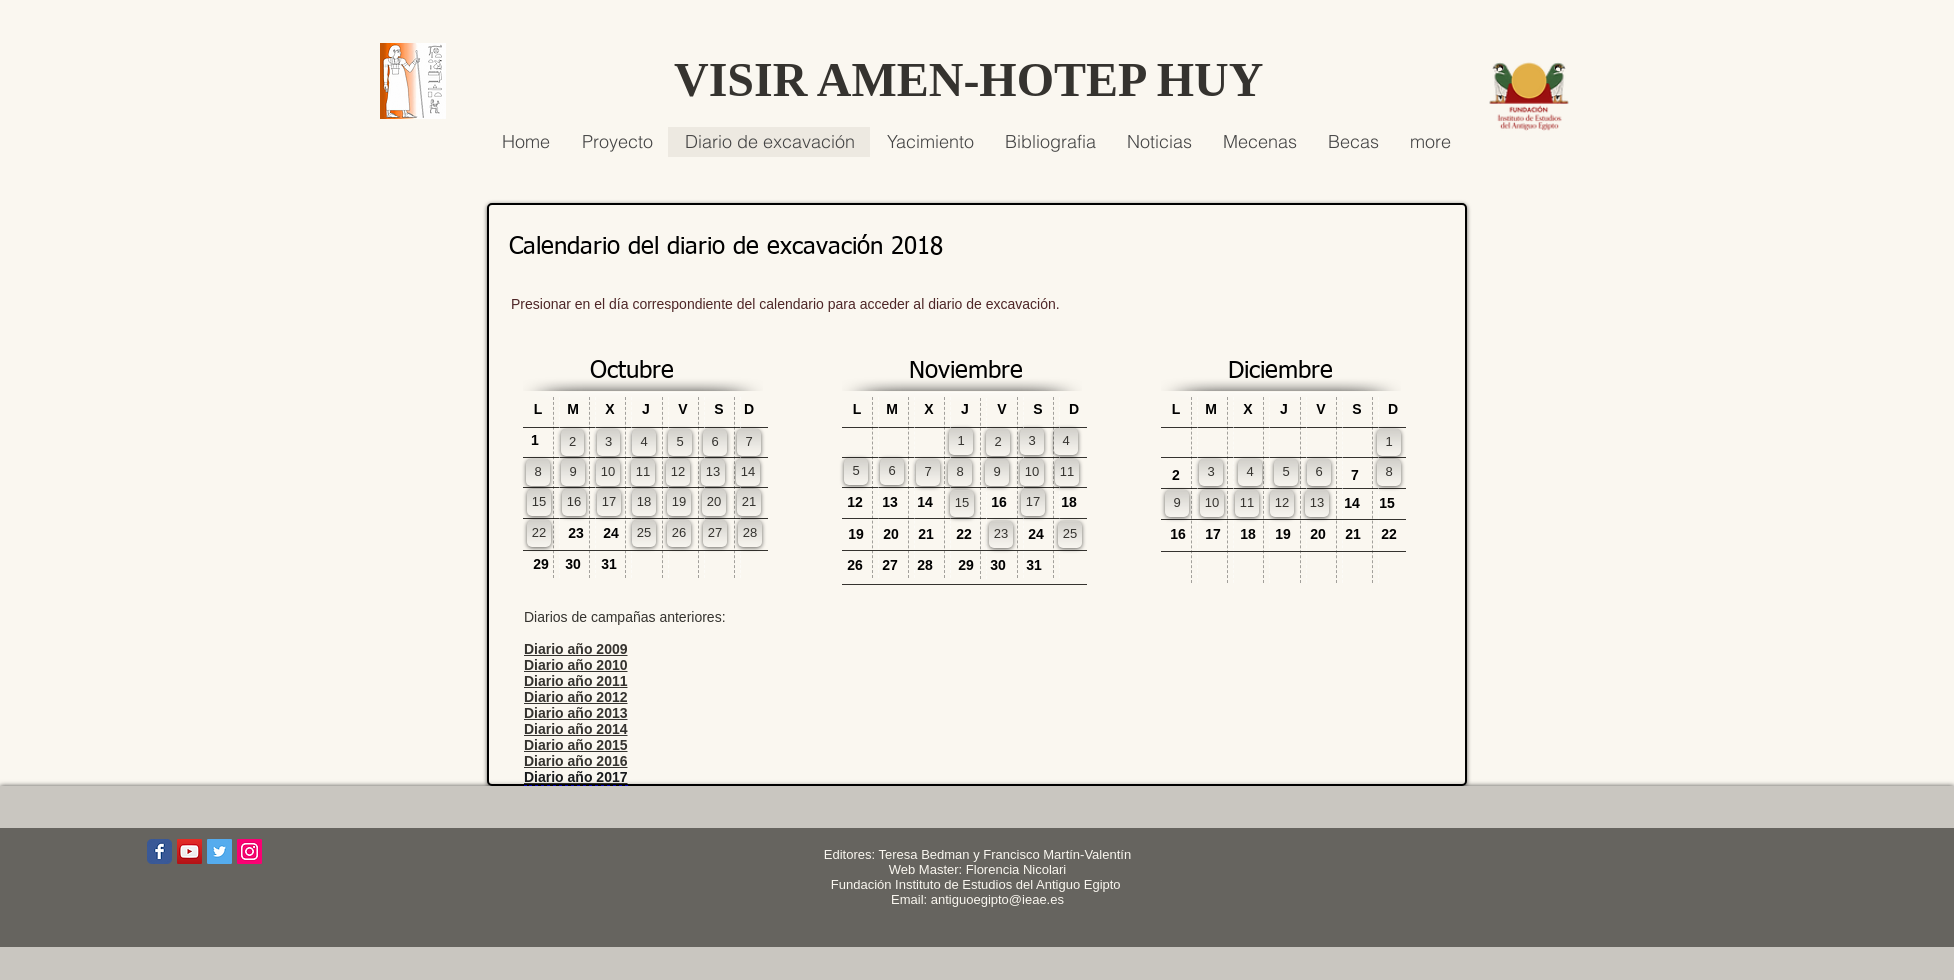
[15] (539, 502)
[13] (713, 472)
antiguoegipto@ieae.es (997, 899)
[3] (608, 442)
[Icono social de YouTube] (189, 851)
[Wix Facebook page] (159, 851)
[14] (748, 472)
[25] (644, 533)
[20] (714, 502)
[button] (749, 409)
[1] (961, 441)
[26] (679, 533)
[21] (749, 502)
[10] (608, 472)
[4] (644, 442)
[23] (1001, 534)
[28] (750, 533)
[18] (644, 502)
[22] (539, 533)
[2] (572, 442)
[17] (609, 502)
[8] (538, 472)
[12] (678, 472)
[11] (643, 472)
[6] (715, 442)
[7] (749, 442)
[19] (679, 502)
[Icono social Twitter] (219, 851)
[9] (573, 472)
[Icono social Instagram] (249, 851)
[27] (715, 533)
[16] (574, 502)
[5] (680, 442)
